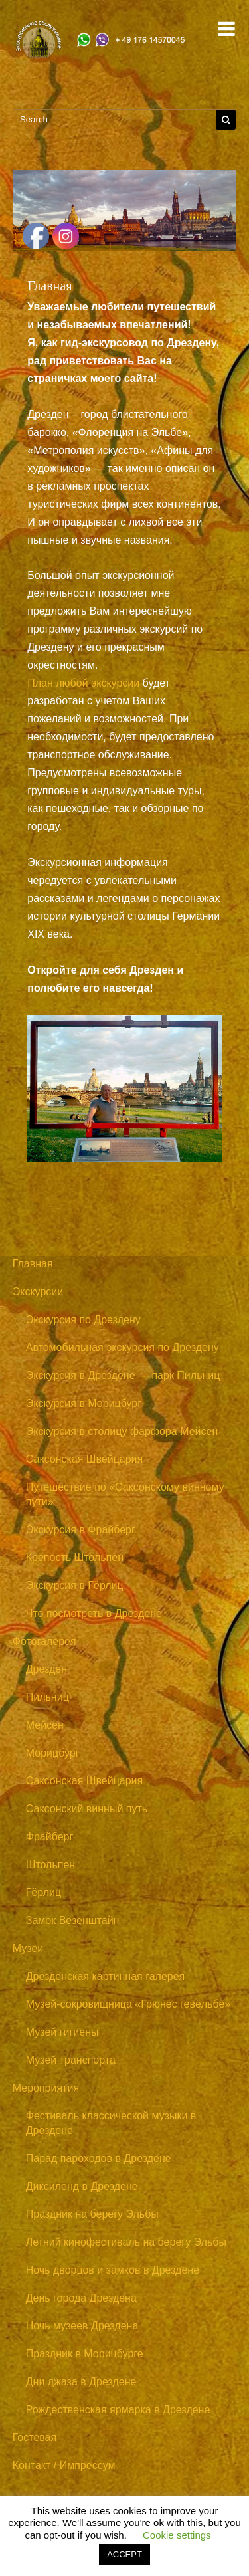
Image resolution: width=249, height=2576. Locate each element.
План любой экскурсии (83, 683)
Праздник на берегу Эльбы (92, 2214)
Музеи (28, 1948)
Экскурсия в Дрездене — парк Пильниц (123, 1375)
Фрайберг (50, 1836)
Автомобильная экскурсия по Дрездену (122, 1347)
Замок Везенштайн (73, 1920)
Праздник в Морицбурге (84, 2353)
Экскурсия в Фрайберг (80, 1529)
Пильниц (47, 1697)
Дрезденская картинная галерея (105, 1976)
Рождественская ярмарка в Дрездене (118, 2409)
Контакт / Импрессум (64, 2465)
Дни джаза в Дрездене (81, 2381)
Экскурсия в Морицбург (83, 1403)
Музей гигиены (62, 2032)
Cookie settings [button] (177, 2535)
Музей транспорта (71, 2060)
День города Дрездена (81, 2298)
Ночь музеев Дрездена (82, 2325)
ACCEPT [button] (124, 2554)
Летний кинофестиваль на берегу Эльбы (126, 2242)
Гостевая (34, 2437)
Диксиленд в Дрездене (82, 2186)
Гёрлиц (43, 1892)
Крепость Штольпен (75, 1557)
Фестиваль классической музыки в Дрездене (111, 2123)
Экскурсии (38, 1291)
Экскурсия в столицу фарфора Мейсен (122, 1431)
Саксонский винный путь (86, 1808)
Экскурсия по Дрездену (83, 1319)
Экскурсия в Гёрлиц (75, 1585)
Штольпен (50, 1864)
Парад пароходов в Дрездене (98, 2158)
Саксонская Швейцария (84, 1459)
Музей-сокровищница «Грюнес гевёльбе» (128, 2004)
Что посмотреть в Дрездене (94, 1613)
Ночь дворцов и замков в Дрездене (112, 2270)
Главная (33, 1263)
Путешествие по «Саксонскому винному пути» (125, 1494)
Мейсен (45, 1725)
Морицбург (53, 1753)
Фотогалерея (44, 1641)
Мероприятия (46, 2087)
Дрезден (46, 1669)
